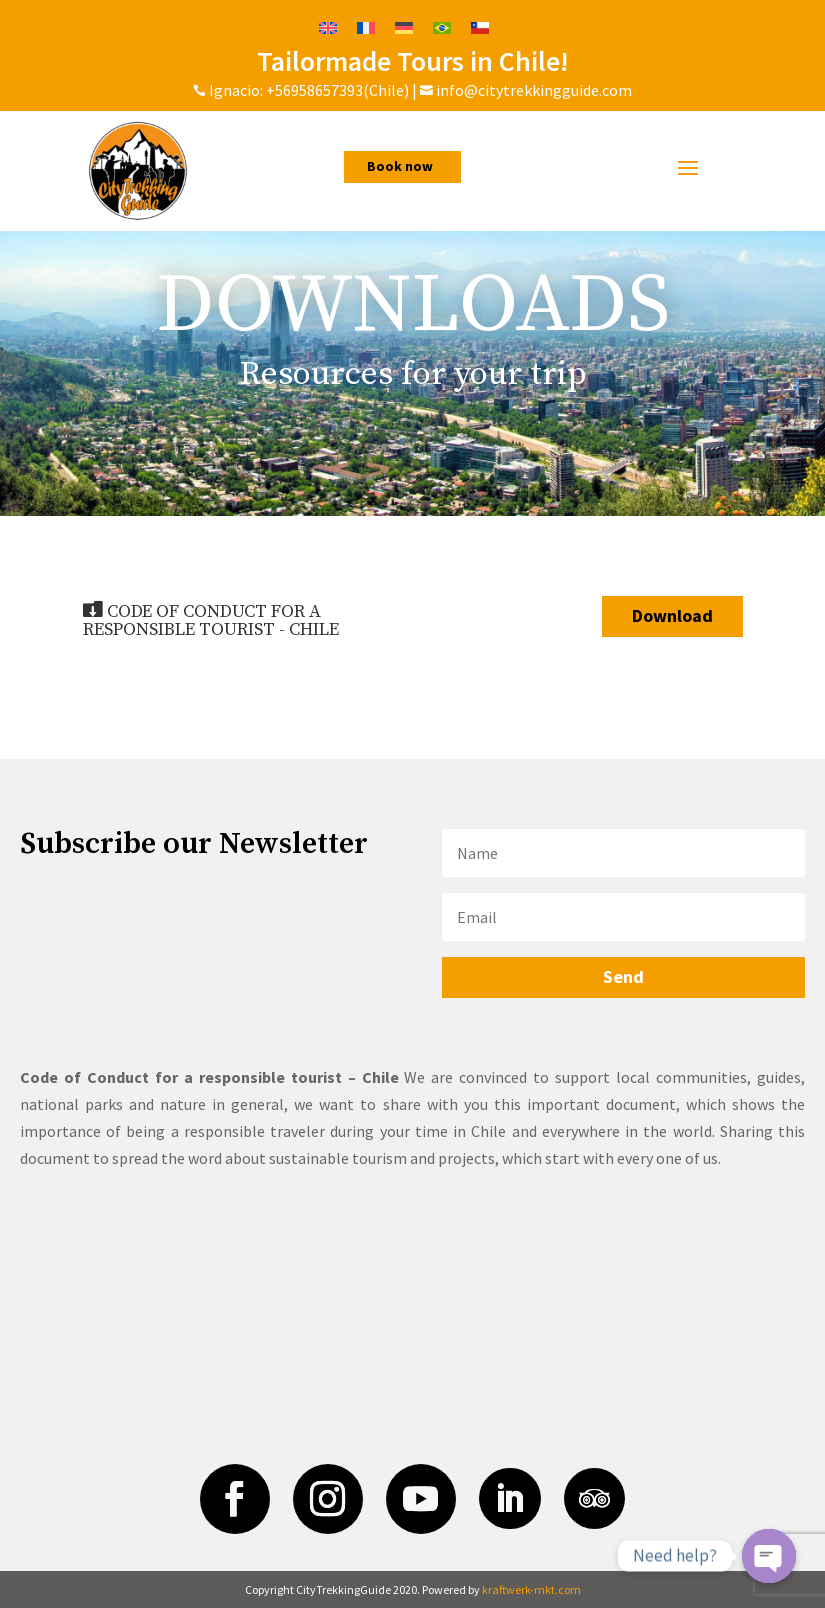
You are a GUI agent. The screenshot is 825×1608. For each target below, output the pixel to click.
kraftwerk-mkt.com (531, 1589)
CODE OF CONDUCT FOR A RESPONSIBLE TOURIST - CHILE (211, 620)
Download (672, 615)
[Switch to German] (404, 26)
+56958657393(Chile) (336, 90)
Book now (403, 166)
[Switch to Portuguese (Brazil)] (442, 26)
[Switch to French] (366, 26)
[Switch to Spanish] (480, 26)
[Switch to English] (328, 26)
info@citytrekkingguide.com (534, 90)
